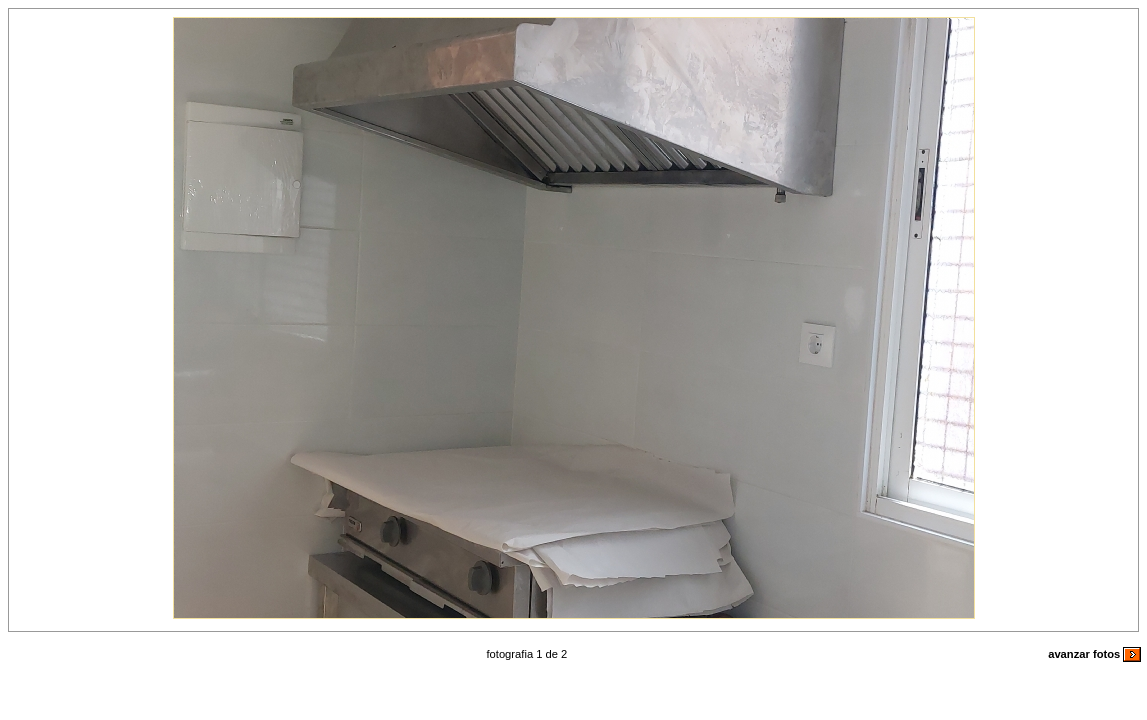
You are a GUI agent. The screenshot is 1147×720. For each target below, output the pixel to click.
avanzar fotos (1094, 654)
